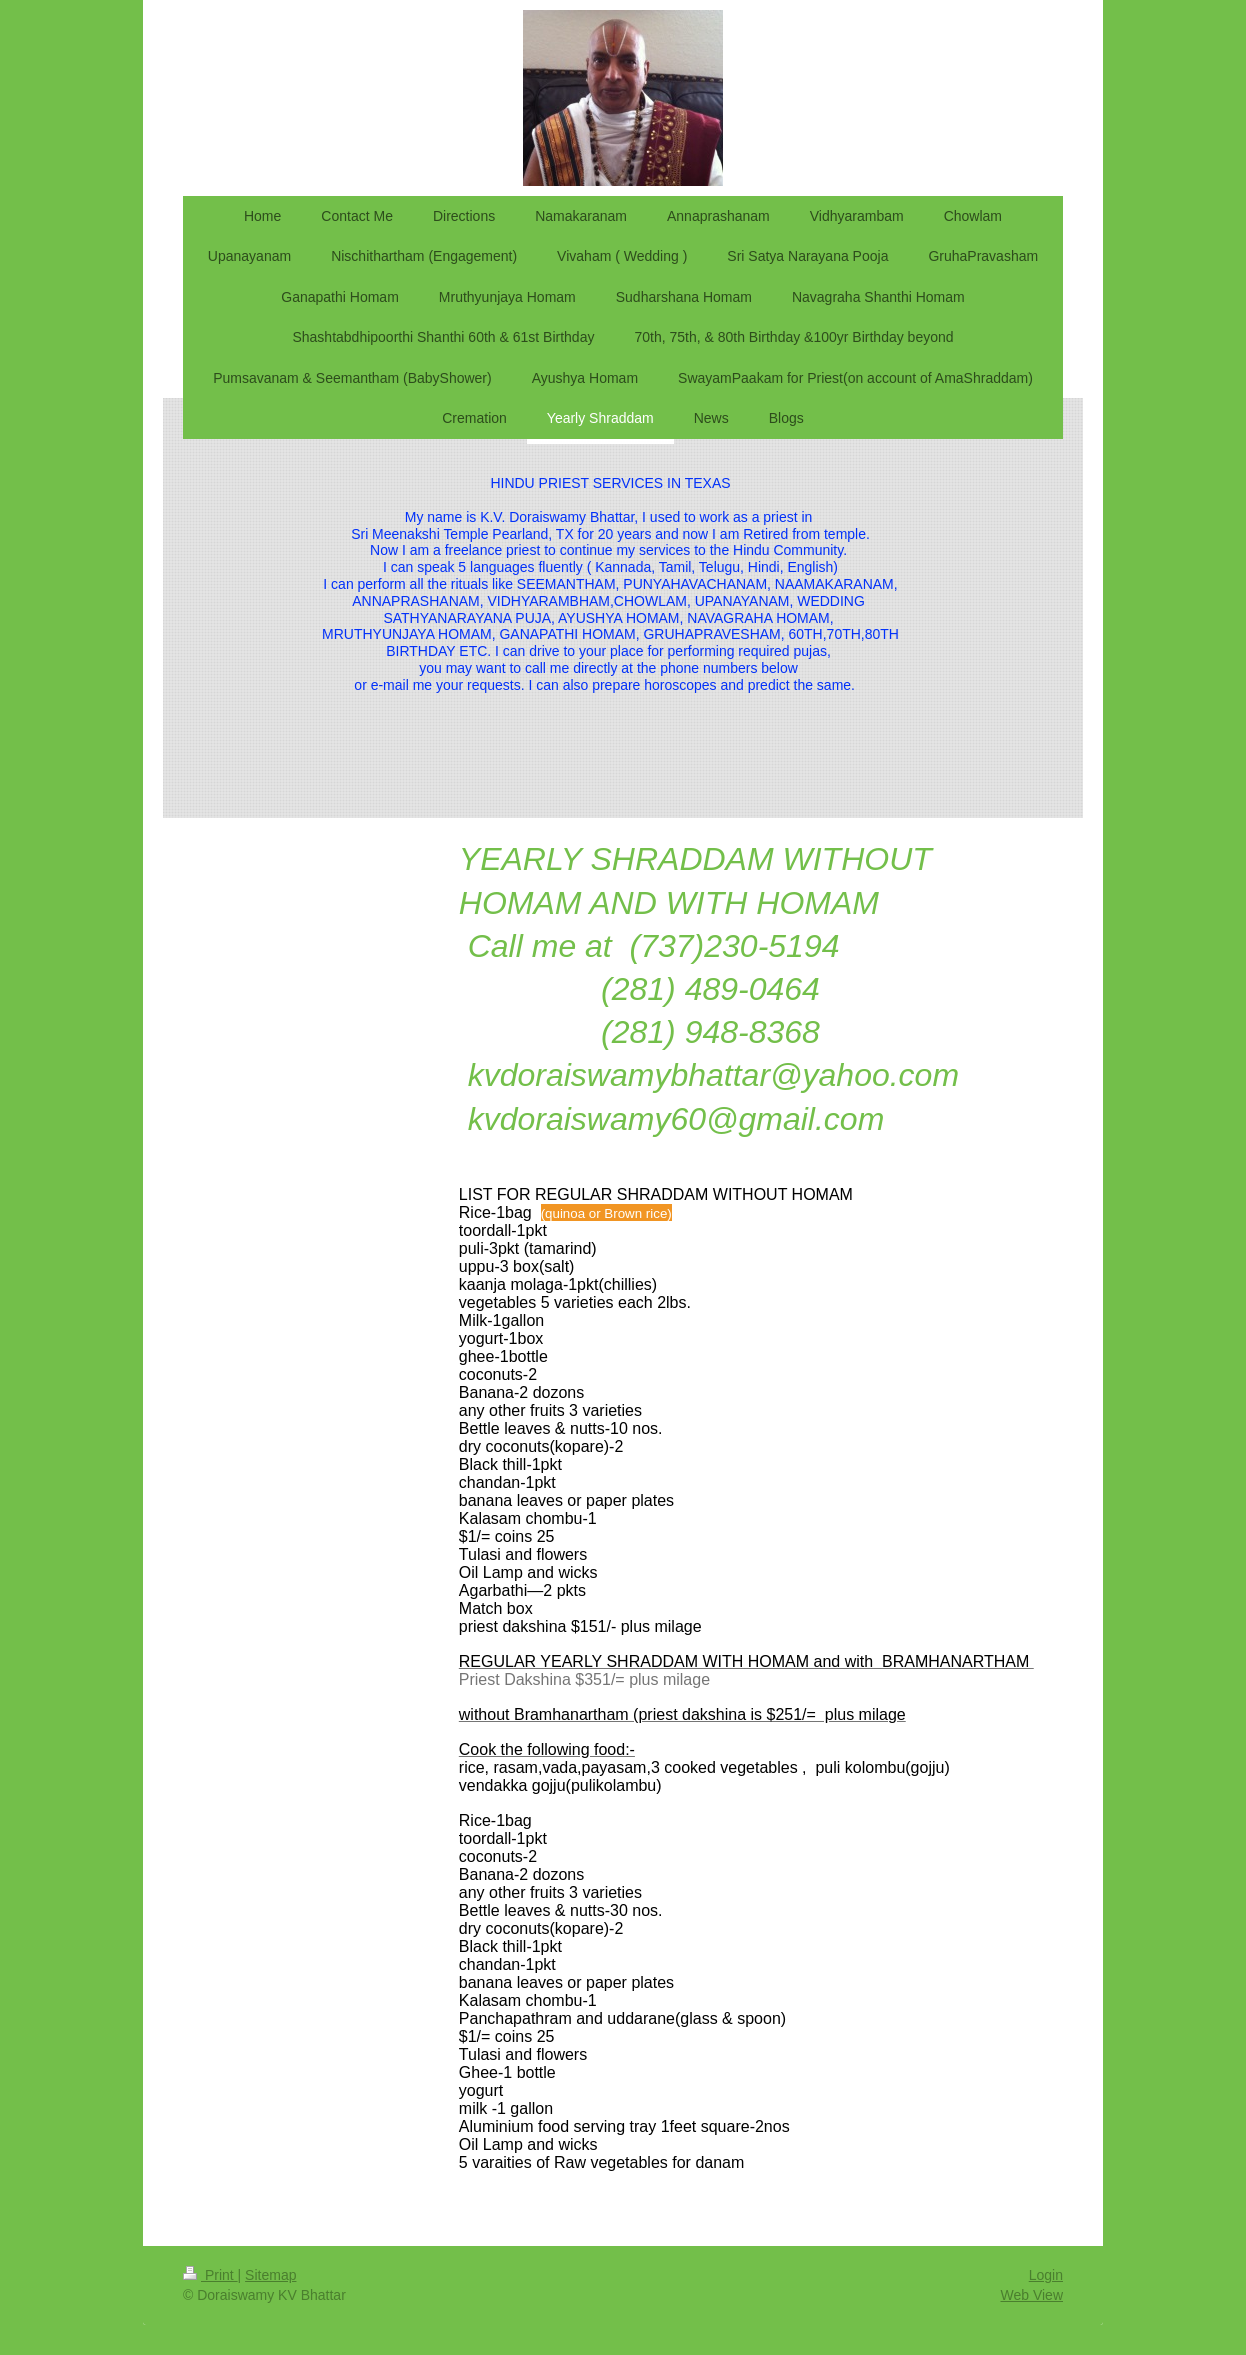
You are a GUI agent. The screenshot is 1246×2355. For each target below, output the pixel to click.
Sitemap (270, 2275)
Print (210, 2275)
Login (1046, 2275)
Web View (1031, 2295)
